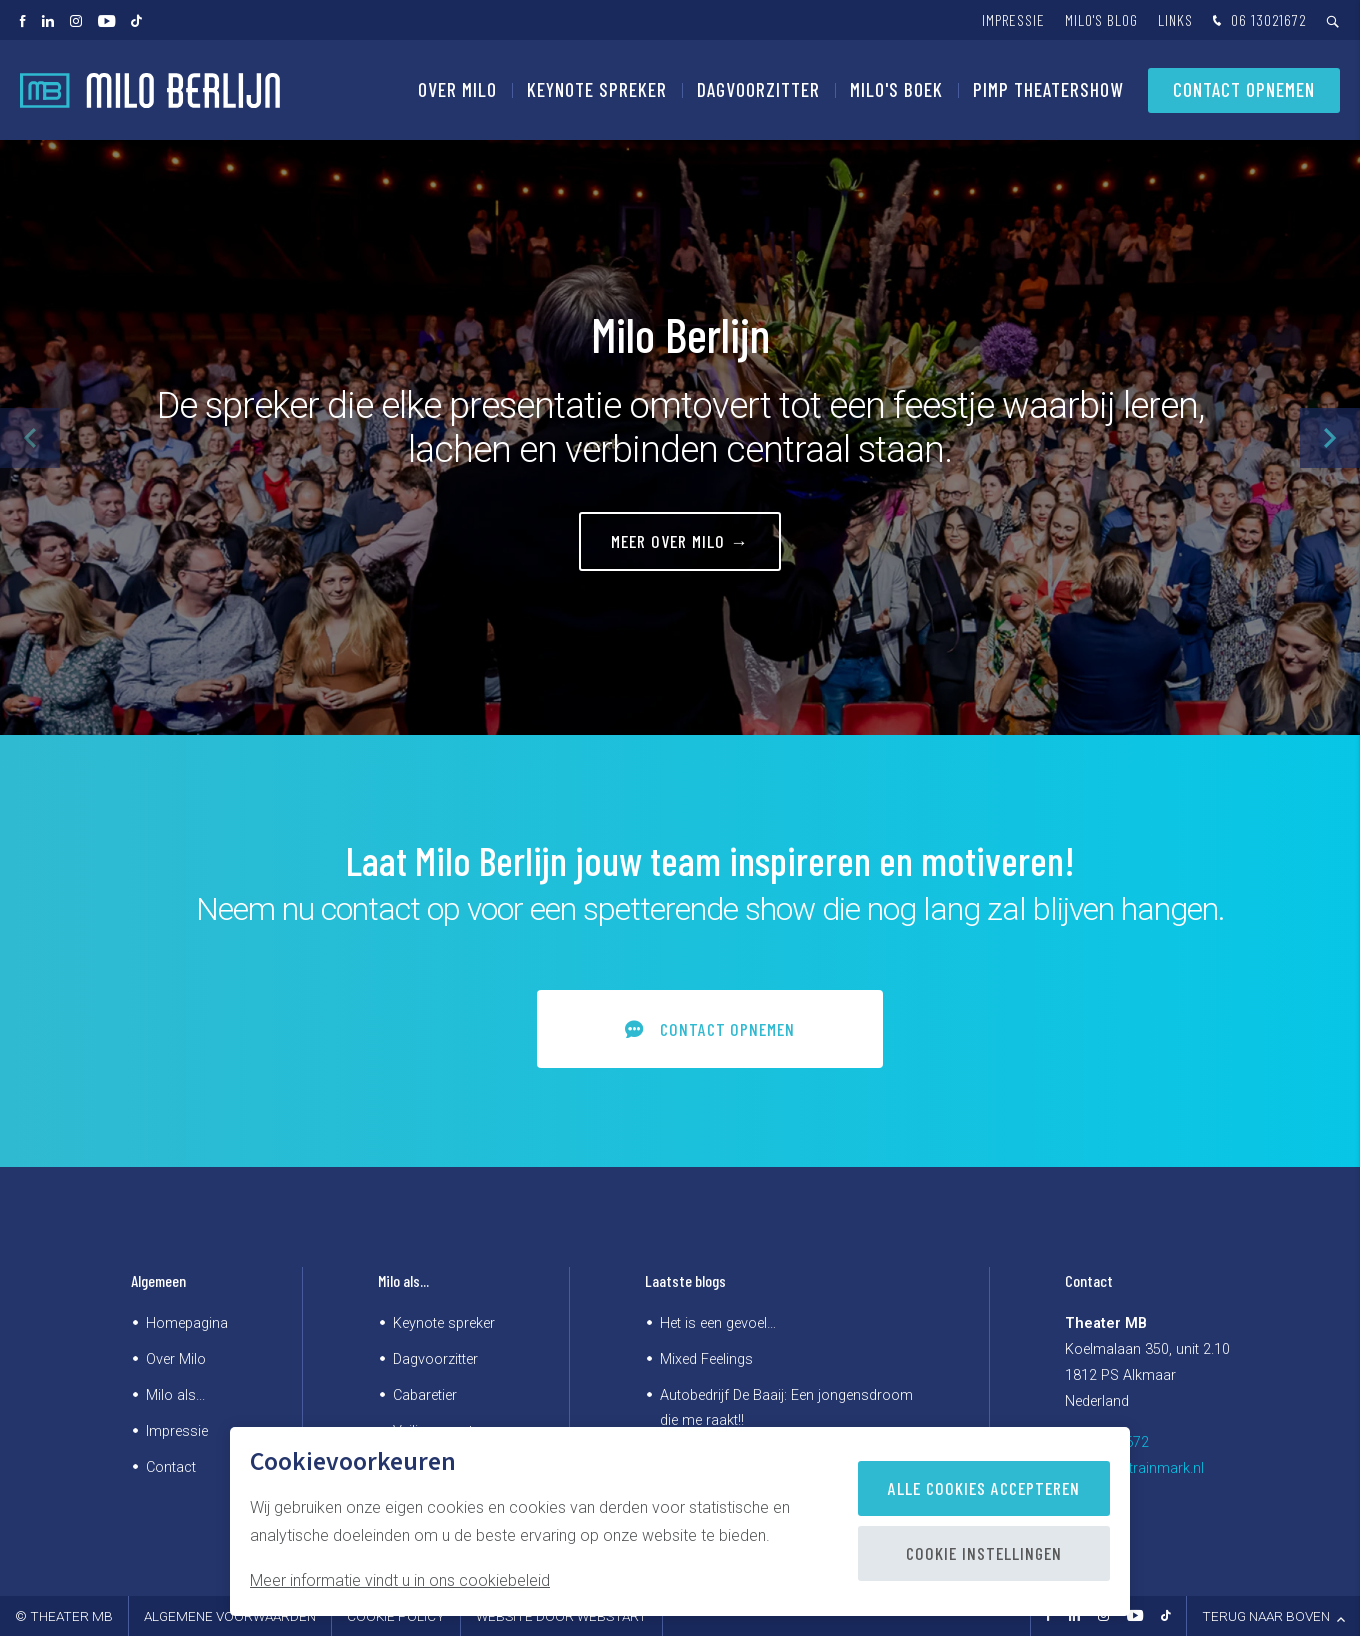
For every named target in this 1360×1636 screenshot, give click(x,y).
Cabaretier (425, 1395)
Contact (171, 1467)
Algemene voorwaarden (230, 1616)
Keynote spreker (597, 89)
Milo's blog (1101, 19)
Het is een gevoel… (718, 1323)
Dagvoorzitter (758, 89)
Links (1175, 19)
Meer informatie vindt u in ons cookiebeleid (400, 1580)
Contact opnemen (1244, 89)
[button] (1330, 438)
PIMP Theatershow (1048, 89)
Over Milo (457, 89)
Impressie (1013, 19)
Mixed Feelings (706, 1359)
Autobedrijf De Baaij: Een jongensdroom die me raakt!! (786, 1408)
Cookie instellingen (984, 1553)
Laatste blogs (685, 1280)
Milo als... (175, 1395)
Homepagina (187, 1323)
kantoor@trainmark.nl (1134, 1468)
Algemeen (158, 1280)
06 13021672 (1257, 21)
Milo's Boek (896, 89)
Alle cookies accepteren (984, 1488)
